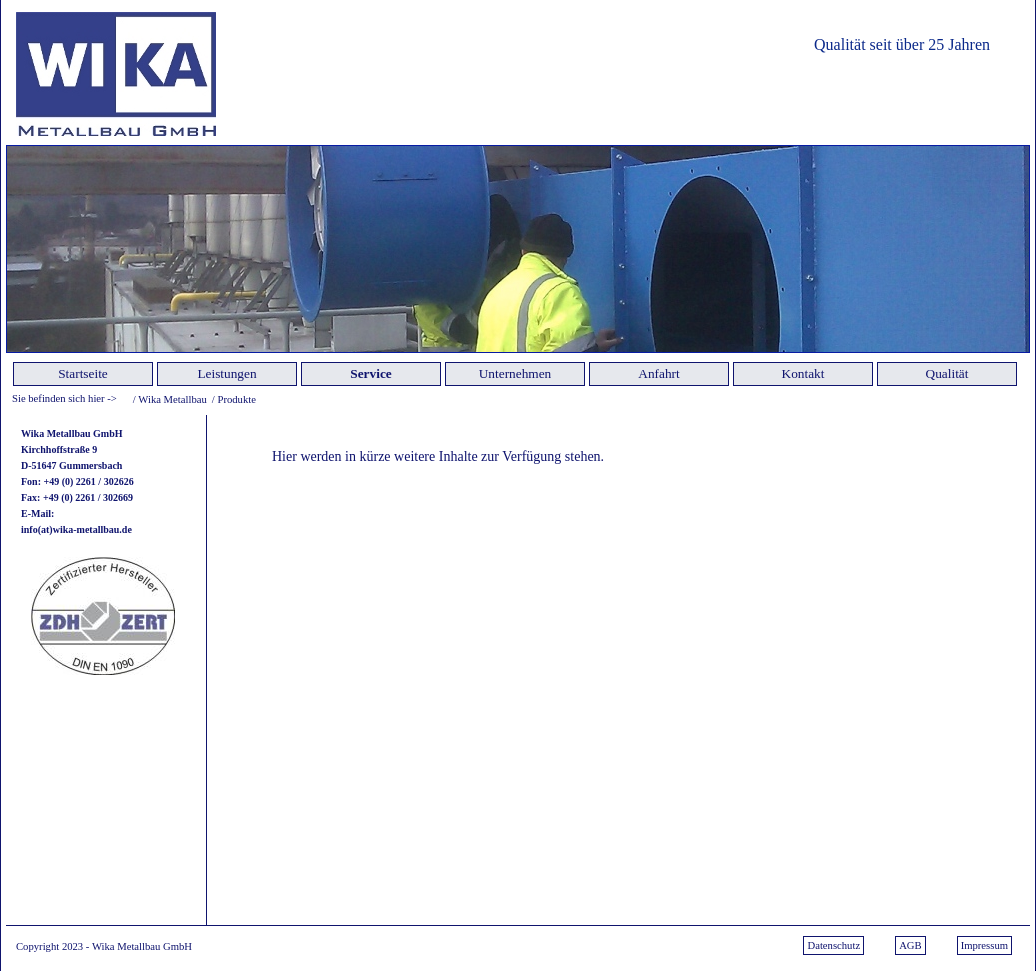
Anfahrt (658, 373)
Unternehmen (515, 373)
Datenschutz (833, 945)
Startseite (83, 373)
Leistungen (226, 373)
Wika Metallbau (172, 399)
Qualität (947, 373)
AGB (910, 945)
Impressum (984, 945)
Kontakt (803, 373)
